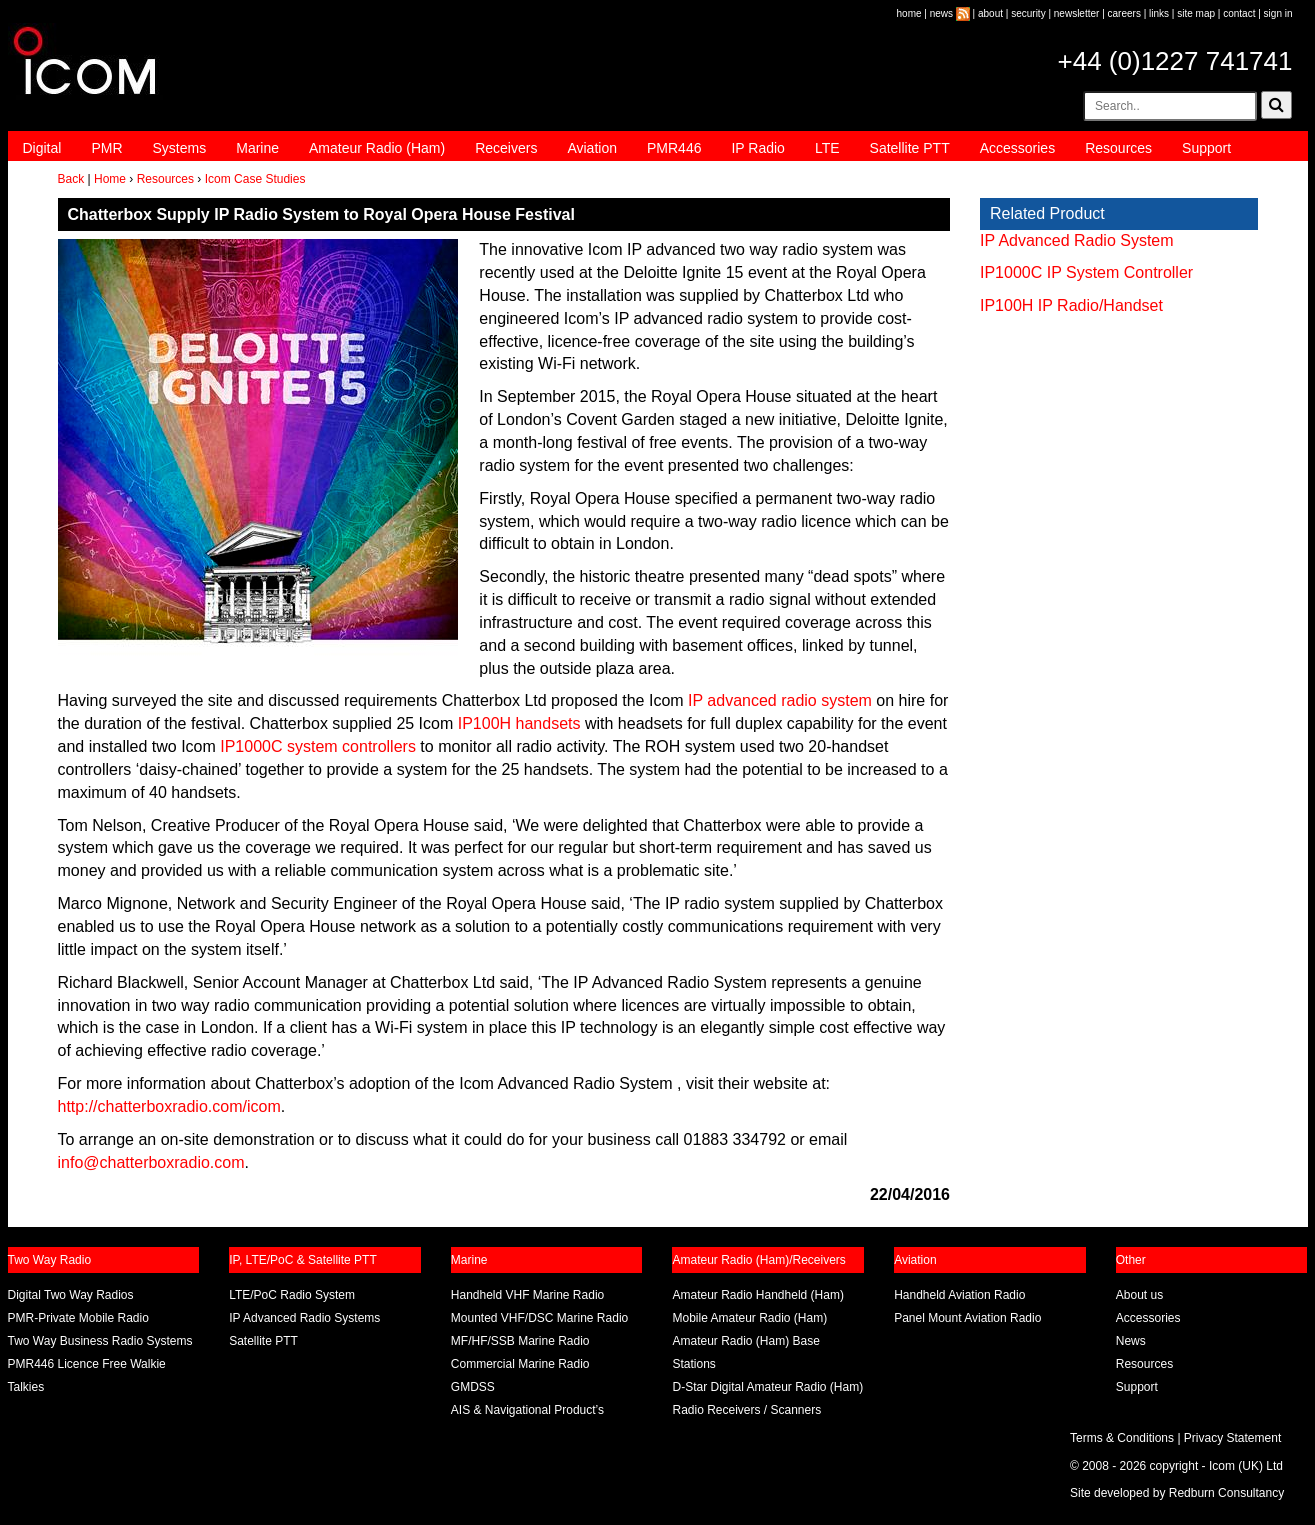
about (990, 13)
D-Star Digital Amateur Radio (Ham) (767, 1387)
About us (1139, 1295)
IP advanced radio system (780, 700)
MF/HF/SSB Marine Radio (520, 1341)
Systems (180, 148)
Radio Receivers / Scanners (746, 1410)
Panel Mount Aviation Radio (967, 1318)
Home (110, 179)
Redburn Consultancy (1226, 1493)
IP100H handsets (519, 723)
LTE (827, 148)
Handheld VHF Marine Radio (527, 1295)
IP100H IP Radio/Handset (1071, 305)
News (1131, 1341)
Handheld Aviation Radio (959, 1295)
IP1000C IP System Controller (1086, 272)
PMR (106, 148)
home (909, 13)
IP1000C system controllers (318, 746)
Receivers (506, 148)
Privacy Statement (1232, 1438)
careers (1124, 13)
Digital (42, 148)
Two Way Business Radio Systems (100, 1341)
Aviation (592, 148)
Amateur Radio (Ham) (377, 148)
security (1028, 13)
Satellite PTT (910, 148)
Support (1206, 148)
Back (71, 179)
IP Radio (757, 148)
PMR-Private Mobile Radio (78, 1318)
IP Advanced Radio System (1077, 240)
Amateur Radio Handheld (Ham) (757, 1295)
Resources (1118, 148)
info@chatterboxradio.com (151, 1162)
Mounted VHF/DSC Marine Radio (539, 1318)
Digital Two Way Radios (71, 1295)
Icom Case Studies (255, 179)
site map (1196, 13)
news (941, 13)
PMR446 (674, 148)
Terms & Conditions (1122, 1438)
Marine (257, 148)
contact (1239, 13)
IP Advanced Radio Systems (304, 1318)
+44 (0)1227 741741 (1175, 61)
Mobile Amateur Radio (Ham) (749, 1318)
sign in (1278, 13)
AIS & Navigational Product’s (527, 1410)
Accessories (1017, 148)
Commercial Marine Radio (520, 1364)
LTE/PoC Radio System (292, 1295)
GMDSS (473, 1387)
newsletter (1077, 13)
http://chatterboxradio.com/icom (169, 1106)
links (1159, 13)
